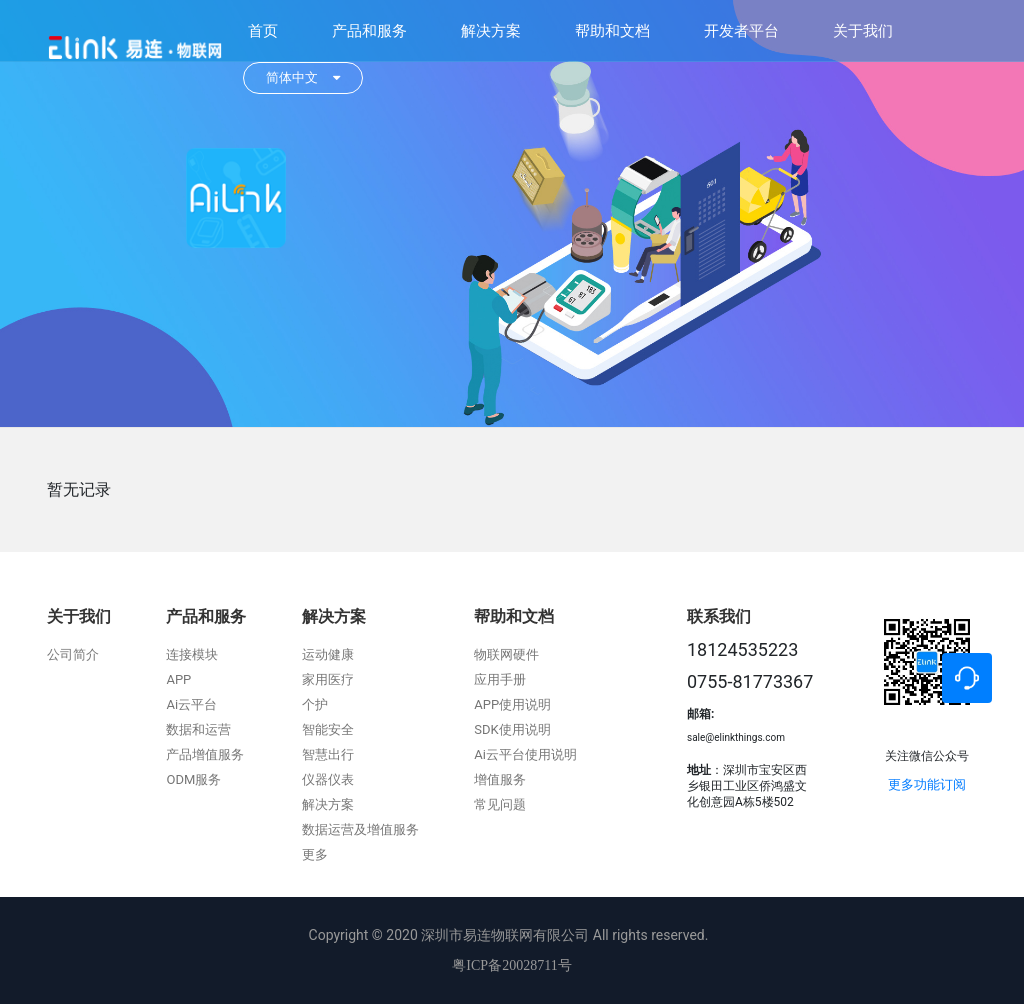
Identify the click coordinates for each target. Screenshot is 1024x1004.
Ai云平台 (191, 704)
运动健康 (328, 654)
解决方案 (491, 31)
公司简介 (73, 654)
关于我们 (863, 31)
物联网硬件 (506, 654)
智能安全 (328, 729)
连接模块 (192, 654)
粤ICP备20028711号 (511, 965)
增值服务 (500, 779)
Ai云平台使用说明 (525, 754)
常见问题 (500, 804)
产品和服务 (369, 31)
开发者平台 (741, 31)
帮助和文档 (612, 31)
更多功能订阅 (927, 784)
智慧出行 (328, 754)
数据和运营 (198, 729)
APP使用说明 (512, 704)
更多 (315, 854)
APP (178, 679)
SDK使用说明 (512, 729)
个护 (315, 704)
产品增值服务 (205, 754)
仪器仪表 (328, 779)
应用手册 (500, 679)
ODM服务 (193, 779)
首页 (263, 31)
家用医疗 (328, 679)
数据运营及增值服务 (360, 829)
